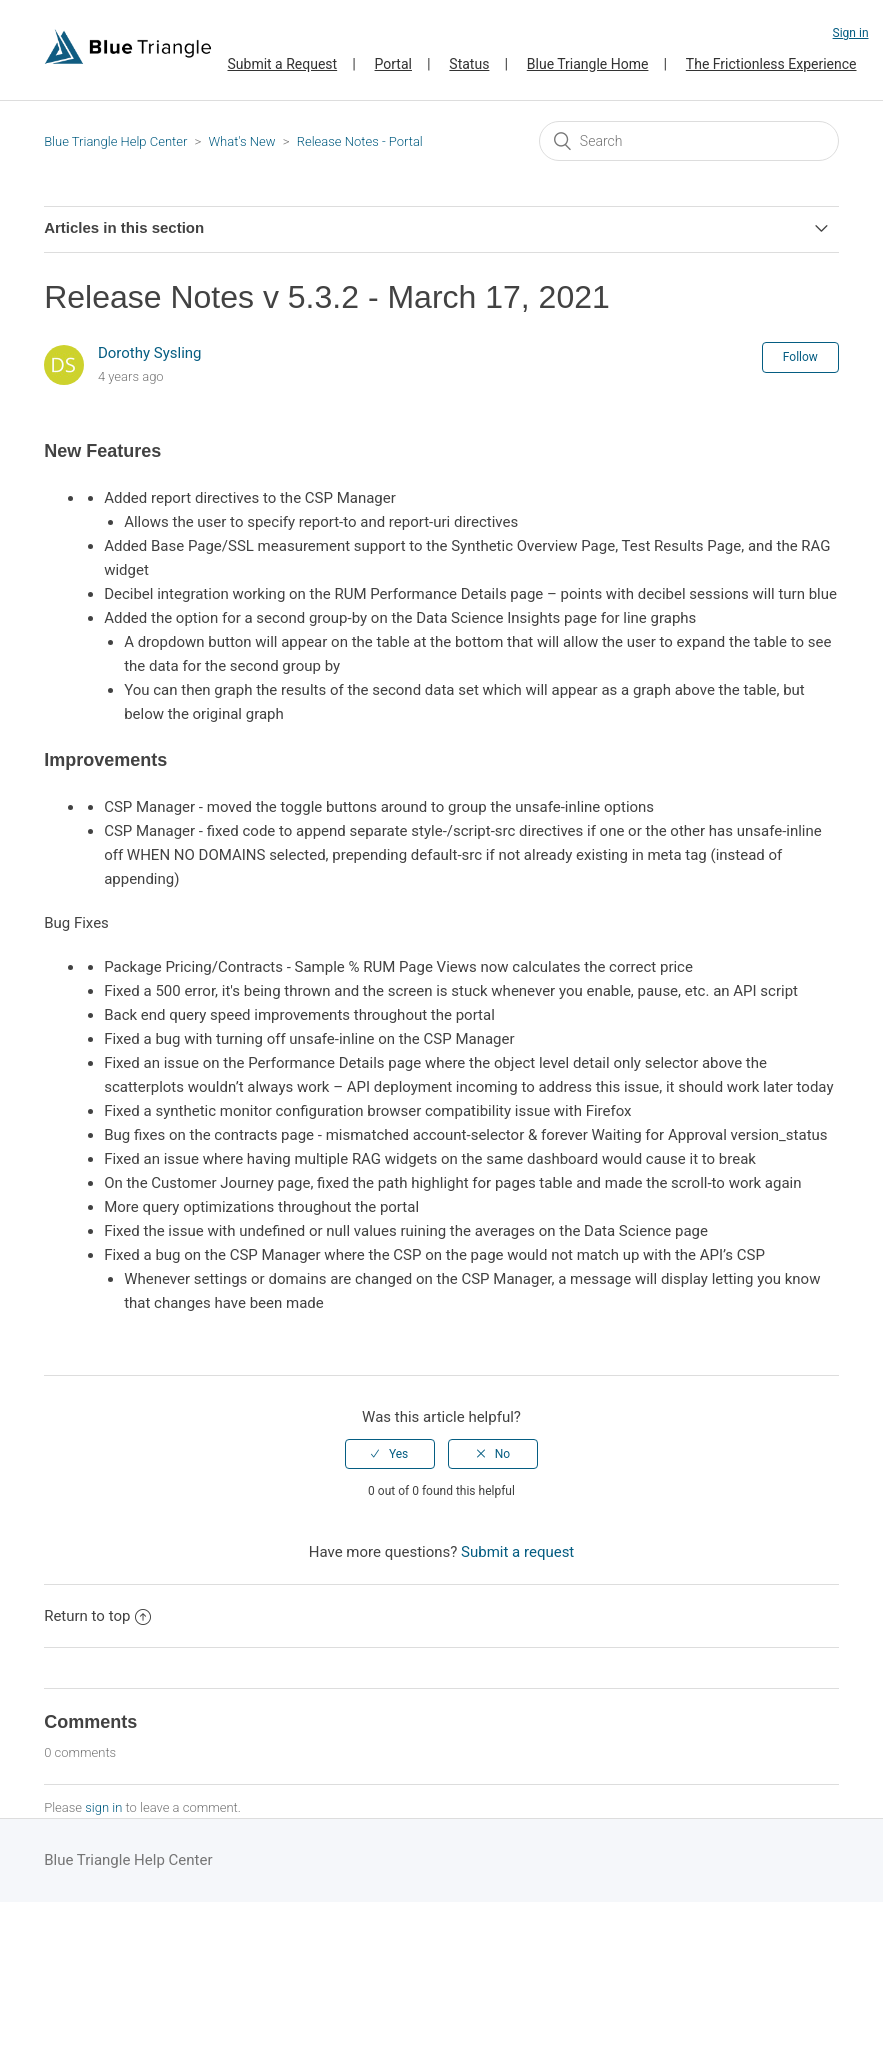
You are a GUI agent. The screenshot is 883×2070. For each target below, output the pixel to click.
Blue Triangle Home (588, 64)
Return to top (97, 1616)
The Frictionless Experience (771, 64)
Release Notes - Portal (360, 141)
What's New (241, 141)
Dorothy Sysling (150, 353)
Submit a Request (282, 64)
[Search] (689, 141)
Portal (393, 64)
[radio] (390, 1454)
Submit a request (517, 1552)
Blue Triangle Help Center (115, 141)
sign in (103, 1807)
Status (469, 64)
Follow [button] (800, 357)
